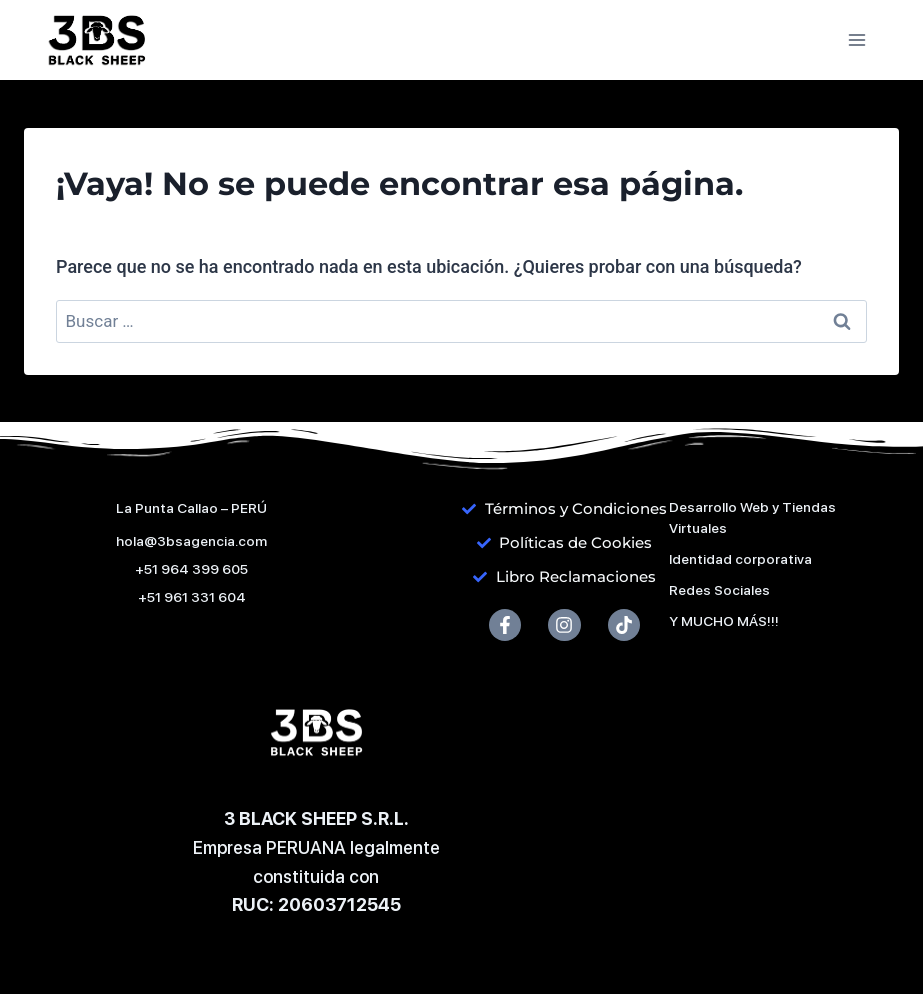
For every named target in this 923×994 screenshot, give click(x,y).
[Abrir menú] (856, 39)
